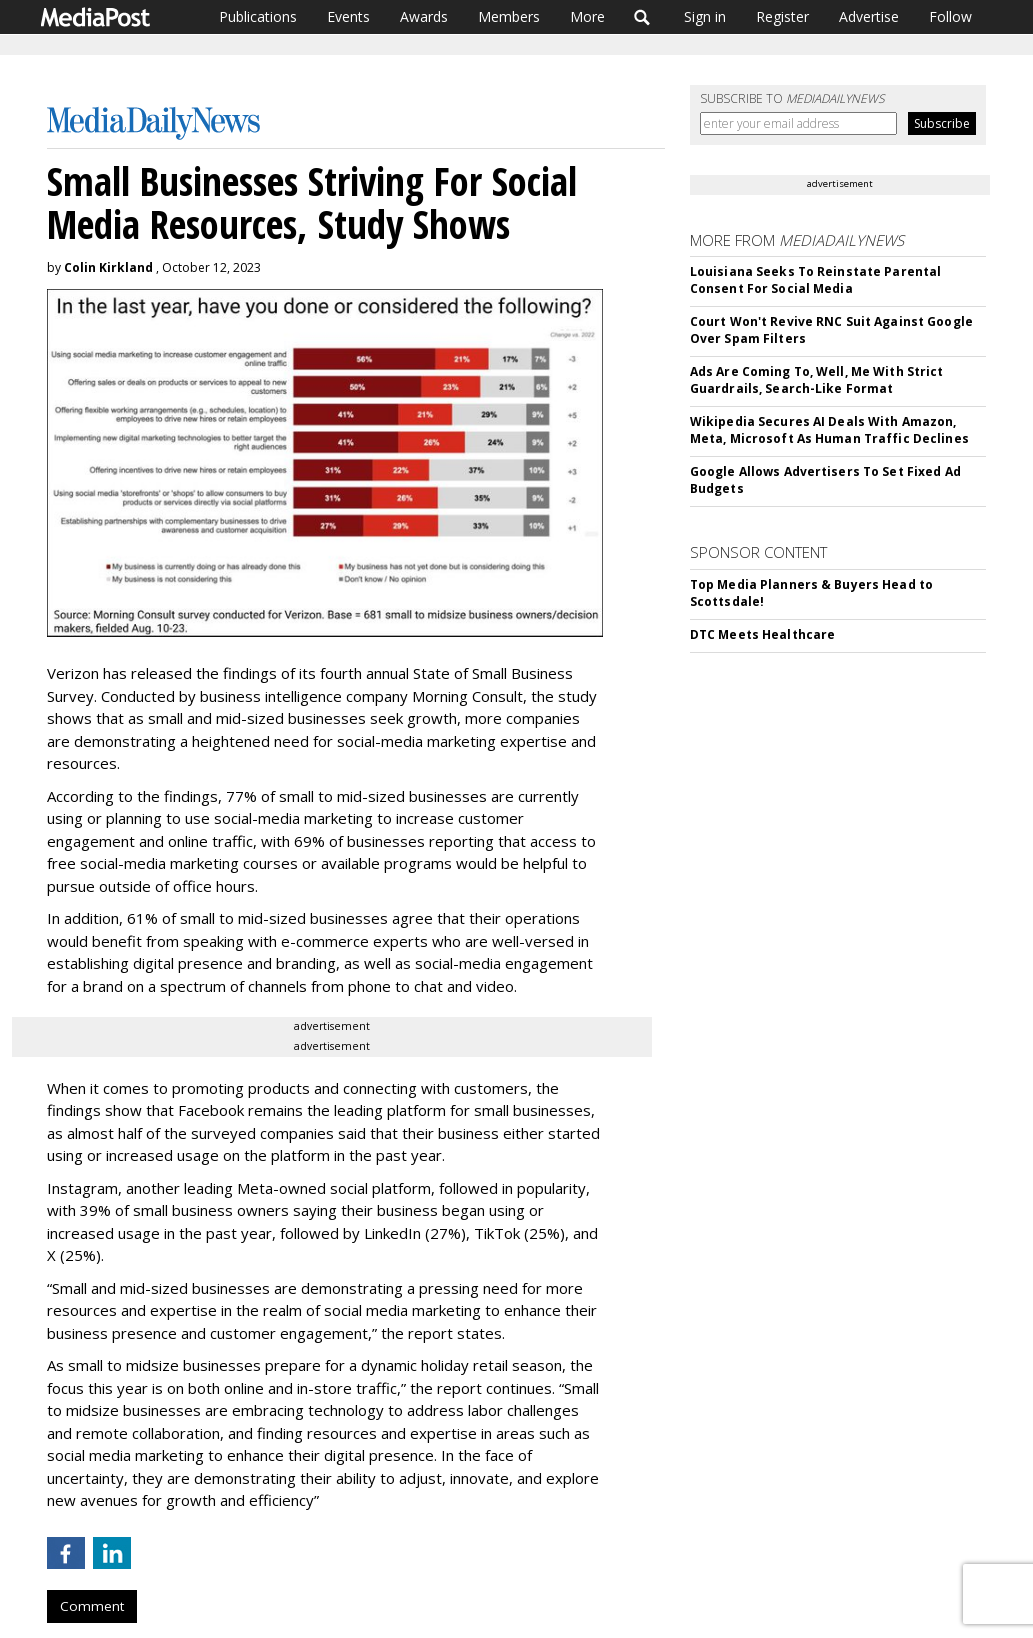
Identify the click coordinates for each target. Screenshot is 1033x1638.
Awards (424, 16)
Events (348, 16)
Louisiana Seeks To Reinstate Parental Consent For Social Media (815, 280)
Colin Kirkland (108, 267)
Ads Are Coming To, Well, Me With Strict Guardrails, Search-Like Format (817, 380)
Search (642, 17)
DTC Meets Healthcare (762, 634)
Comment (92, 1606)
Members (509, 16)
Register (782, 16)
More (587, 16)
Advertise (869, 16)
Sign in (705, 16)
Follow (950, 16)
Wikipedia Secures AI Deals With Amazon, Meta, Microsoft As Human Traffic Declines (829, 430)
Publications (258, 16)
